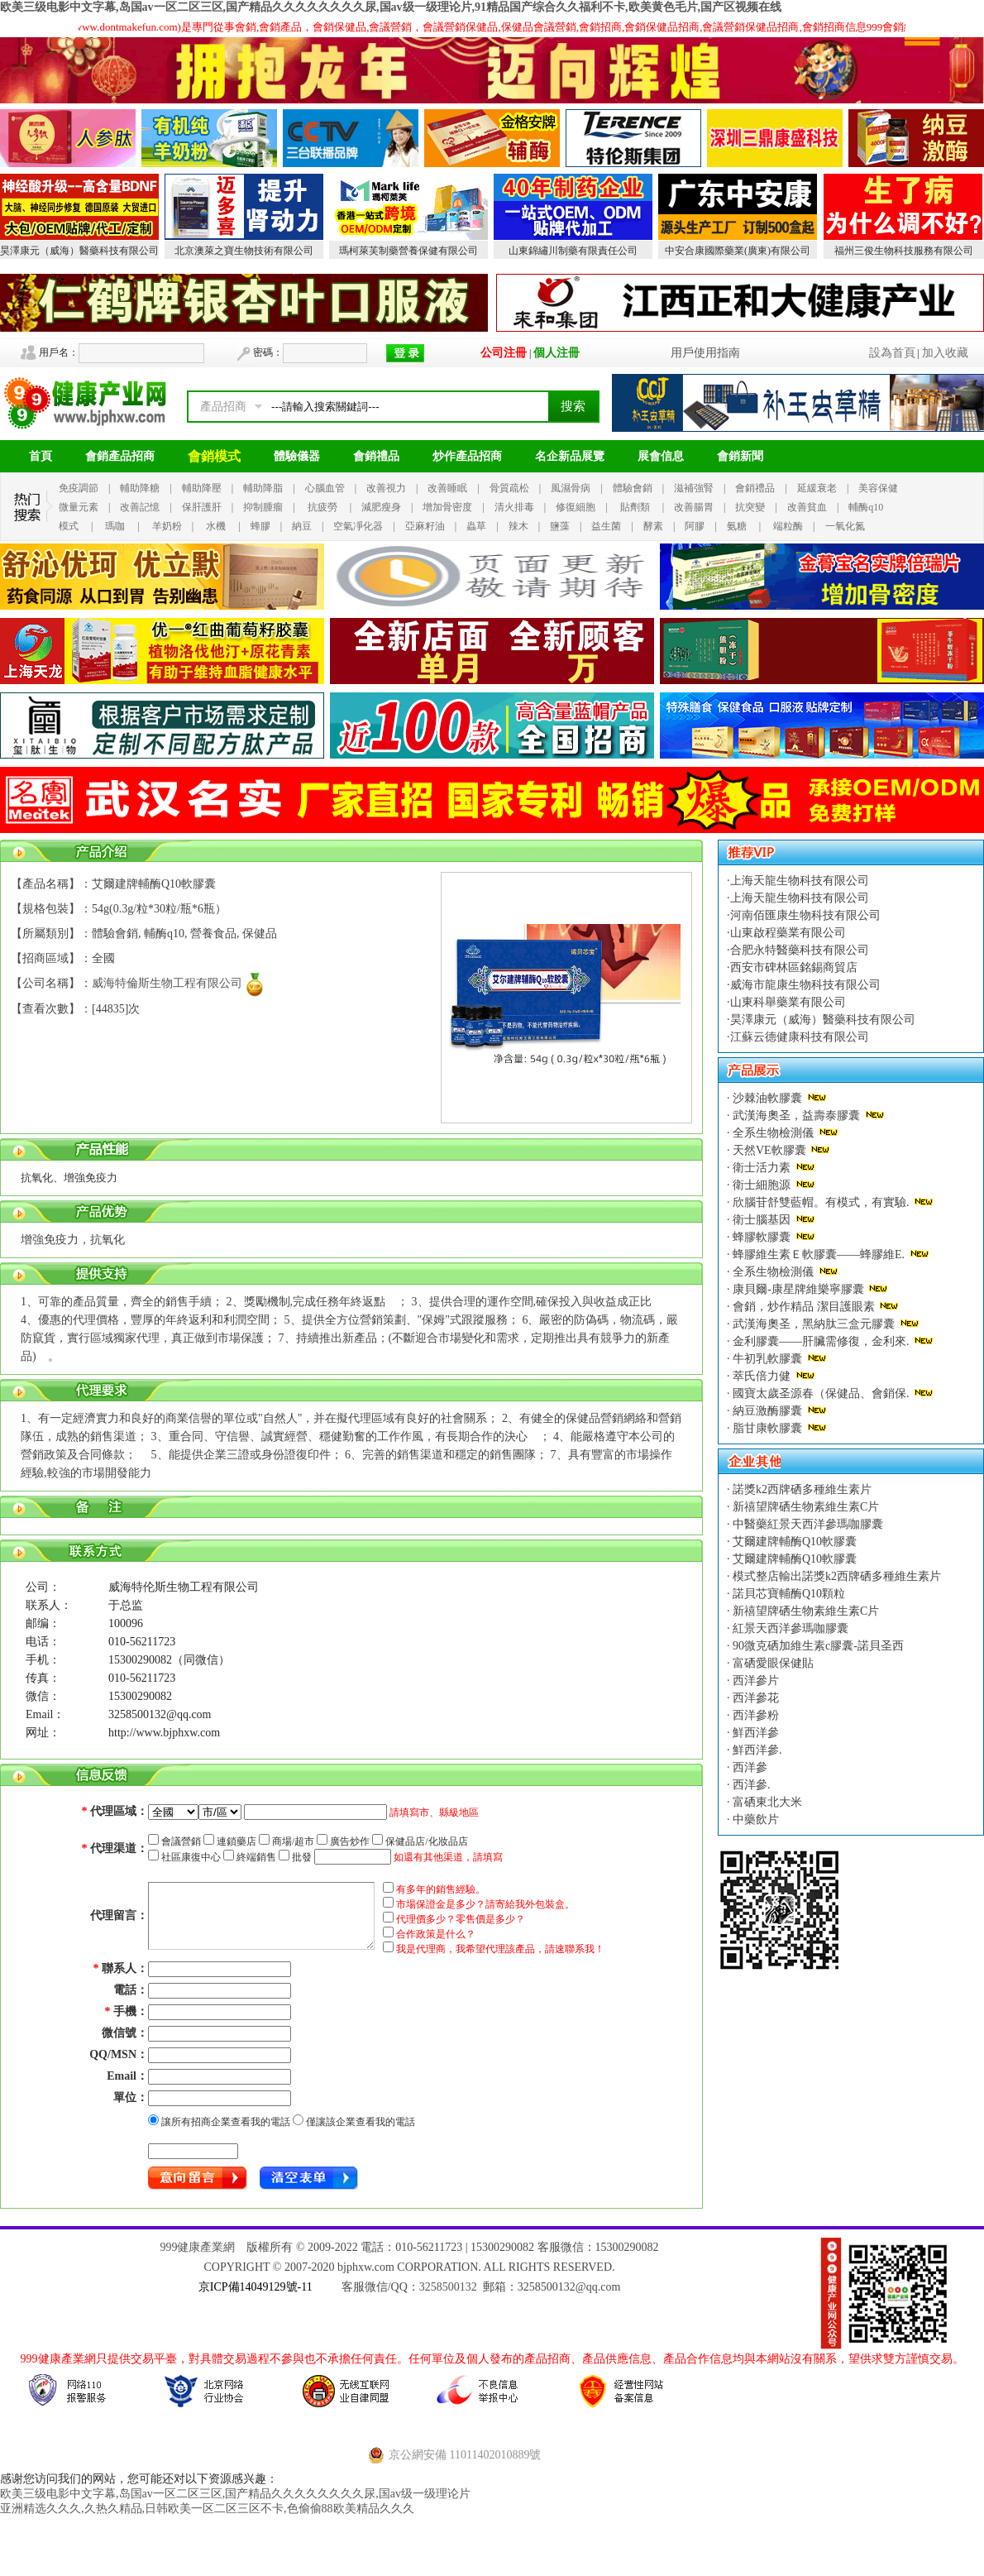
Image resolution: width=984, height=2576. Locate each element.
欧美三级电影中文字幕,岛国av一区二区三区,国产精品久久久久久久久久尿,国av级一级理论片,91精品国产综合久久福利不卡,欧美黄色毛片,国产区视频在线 (390, 7)
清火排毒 (514, 507)
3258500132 (448, 2287)
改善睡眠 (447, 488)
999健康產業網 (197, 2247)
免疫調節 (78, 488)
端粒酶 (788, 526)
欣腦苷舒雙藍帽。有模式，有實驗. (821, 1202)
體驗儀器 (297, 456)
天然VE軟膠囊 (770, 1150)
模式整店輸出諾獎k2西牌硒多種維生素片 (836, 1576)
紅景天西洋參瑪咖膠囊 (789, 1628)
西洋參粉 (755, 1715)
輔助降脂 (263, 488)
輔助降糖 (140, 488)
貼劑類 (635, 507)
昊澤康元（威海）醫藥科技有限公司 (79, 250)
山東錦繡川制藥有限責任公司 (573, 250)
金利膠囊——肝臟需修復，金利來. (821, 1341)
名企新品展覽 (569, 456)
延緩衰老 (817, 488)
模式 (69, 526)
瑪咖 (115, 526)
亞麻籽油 (425, 526)
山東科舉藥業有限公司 (788, 1002)
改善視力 (386, 488)
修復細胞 (575, 507)
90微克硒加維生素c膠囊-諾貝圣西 (817, 1646)
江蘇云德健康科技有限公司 (799, 1037)
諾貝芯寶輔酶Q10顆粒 (788, 1593)
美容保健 (878, 488)
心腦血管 (325, 488)
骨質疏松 (509, 488)
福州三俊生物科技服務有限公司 (903, 250)
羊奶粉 (167, 526)
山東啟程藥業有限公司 (788, 932)
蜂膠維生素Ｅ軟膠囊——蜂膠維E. (819, 1254)
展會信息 (661, 456)
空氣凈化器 (358, 526)
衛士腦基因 (762, 1220)
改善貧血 (807, 507)
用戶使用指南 (705, 353)
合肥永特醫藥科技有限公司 (799, 950)
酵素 (653, 526)
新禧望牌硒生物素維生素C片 (805, 1507)
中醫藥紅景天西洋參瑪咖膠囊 (807, 1524)
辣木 (518, 526)
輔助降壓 (202, 488)
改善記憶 (140, 507)
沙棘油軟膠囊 (767, 1098)
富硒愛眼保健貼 (772, 1663)
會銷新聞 (740, 456)
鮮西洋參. (756, 1750)
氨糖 (737, 526)
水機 (216, 526)
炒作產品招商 (467, 456)
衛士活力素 (762, 1167)
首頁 (40, 456)
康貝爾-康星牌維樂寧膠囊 (798, 1289)
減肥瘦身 (381, 507)
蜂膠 (260, 526)
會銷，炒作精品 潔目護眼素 (804, 1306)
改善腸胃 (694, 507)
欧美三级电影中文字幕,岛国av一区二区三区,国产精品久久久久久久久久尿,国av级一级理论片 (235, 2493)
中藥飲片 (755, 1819)
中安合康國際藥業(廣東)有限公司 (737, 250)
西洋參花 (755, 1698)
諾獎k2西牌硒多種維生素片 (801, 1489)
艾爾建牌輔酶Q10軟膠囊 (793, 1541)
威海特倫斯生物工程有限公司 (167, 983)
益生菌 (606, 526)
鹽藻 (560, 526)
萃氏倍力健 (762, 1376)
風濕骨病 (570, 488)
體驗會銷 (632, 488)
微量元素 (78, 507)
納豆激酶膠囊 (767, 1411)
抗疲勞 (322, 507)
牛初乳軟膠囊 (767, 1359)
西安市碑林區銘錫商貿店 (793, 967)
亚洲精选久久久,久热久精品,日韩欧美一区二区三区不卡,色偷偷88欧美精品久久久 (207, 2508)
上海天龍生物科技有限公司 (799, 880)
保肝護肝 (202, 507)
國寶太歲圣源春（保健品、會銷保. (821, 1393)
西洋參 (749, 1767)
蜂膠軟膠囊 (762, 1237)
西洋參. (750, 1785)
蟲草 (476, 526)
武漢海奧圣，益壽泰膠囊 (796, 1115)
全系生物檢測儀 (773, 1133)
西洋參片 (755, 1680)
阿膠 (695, 526)
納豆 (302, 526)
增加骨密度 (447, 507)
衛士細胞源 (762, 1185)
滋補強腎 (694, 488)
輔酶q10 (865, 507)
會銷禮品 (376, 456)
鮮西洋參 (755, 1732)
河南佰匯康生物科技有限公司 (805, 915)
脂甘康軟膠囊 (767, 1428)
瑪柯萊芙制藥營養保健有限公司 (408, 250)
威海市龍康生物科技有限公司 (805, 985)
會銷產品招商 (120, 456)
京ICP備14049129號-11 (255, 2287)
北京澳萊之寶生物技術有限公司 (243, 250)
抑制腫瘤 (263, 507)
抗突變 (750, 507)
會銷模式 (214, 456)
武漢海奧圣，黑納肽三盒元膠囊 (814, 1324)
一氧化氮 (845, 526)
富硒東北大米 (766, 1802)
